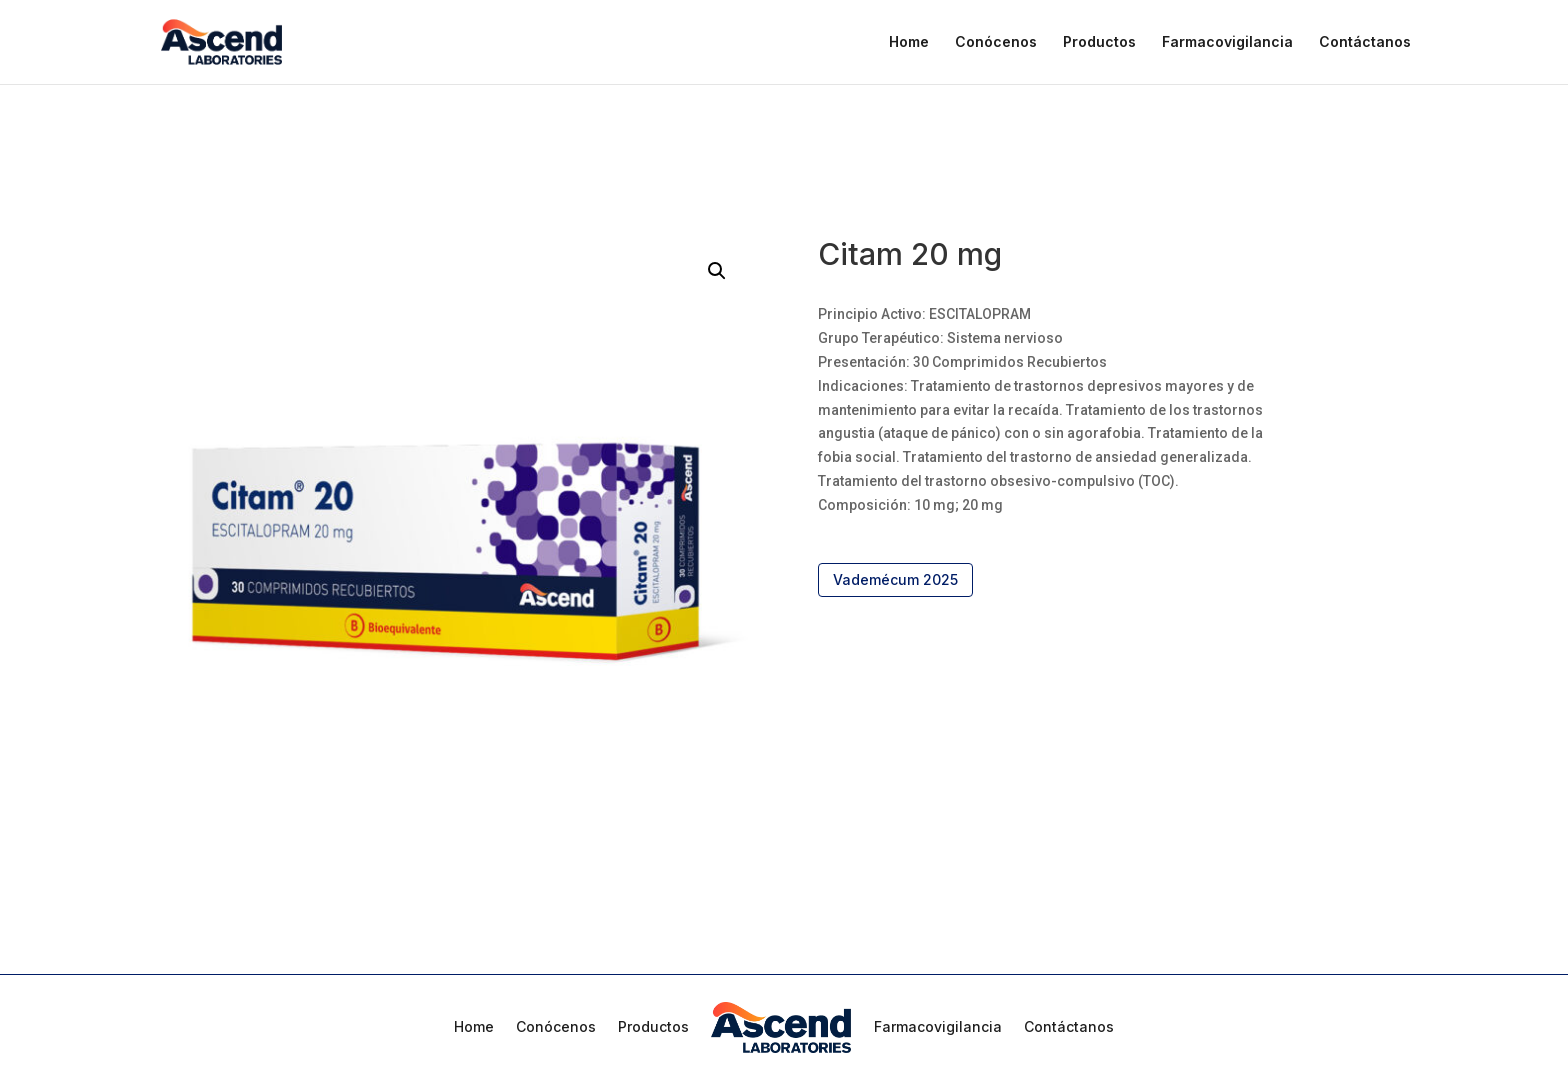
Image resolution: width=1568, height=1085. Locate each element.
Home (909, 42)
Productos (1099, 42)
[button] (717, 271)
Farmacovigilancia (1227, 42)
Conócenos (996, 42)
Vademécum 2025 (895, 579)
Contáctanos (1365, 42)
